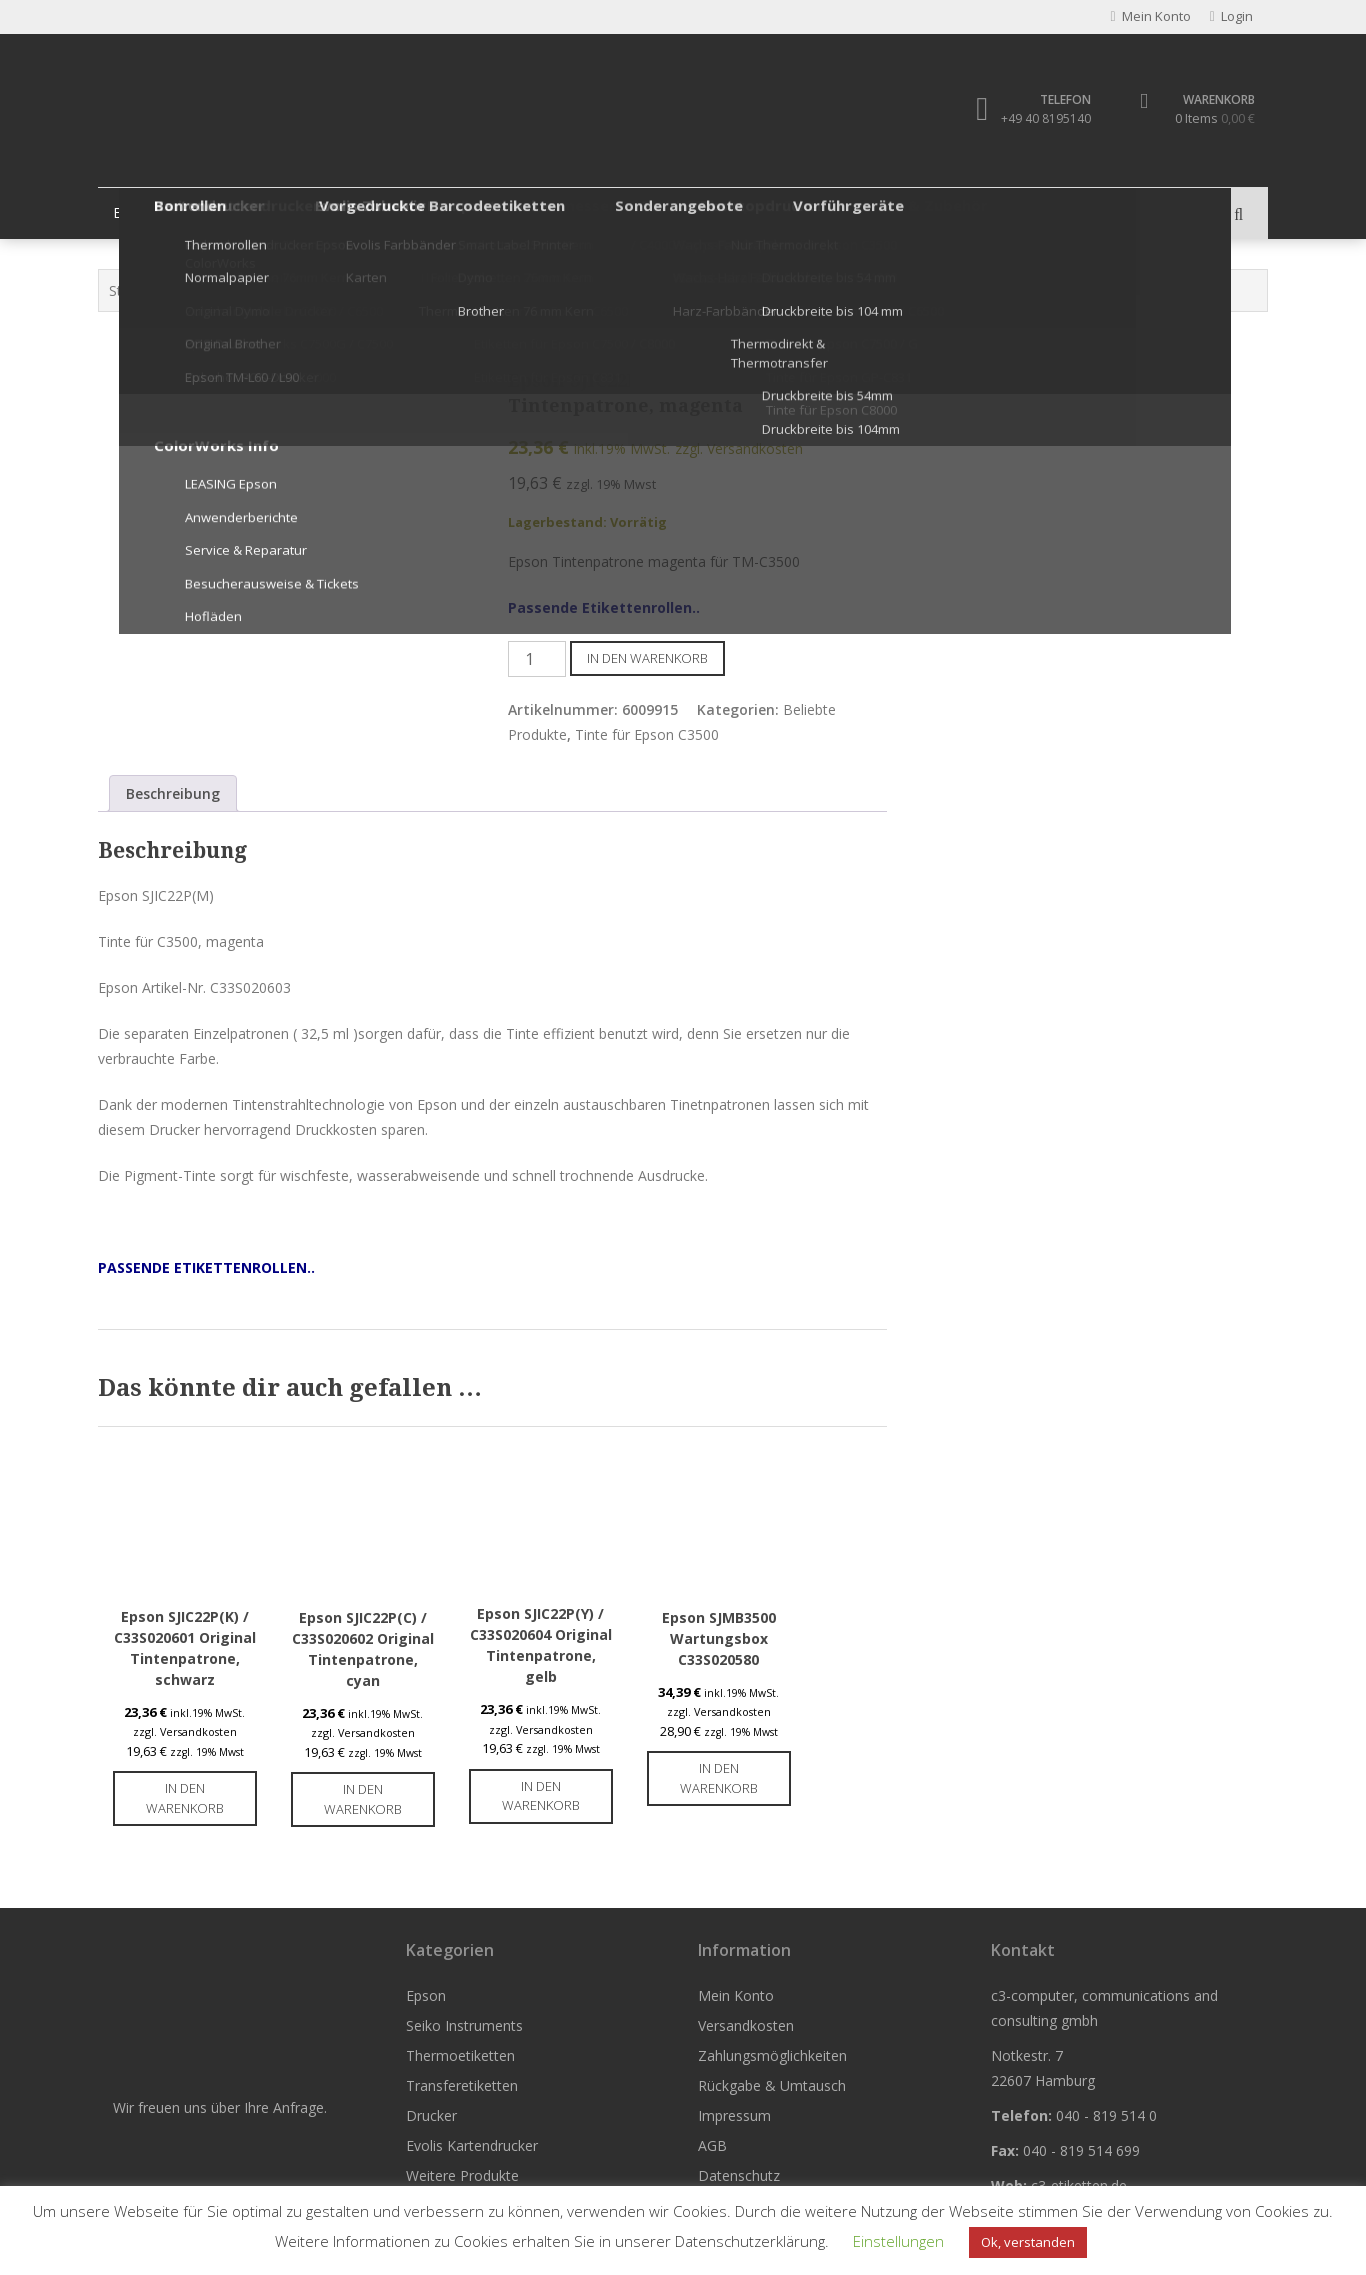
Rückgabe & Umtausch (772, 2087)
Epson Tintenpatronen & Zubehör (346, 291)
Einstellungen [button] (898, 2241)
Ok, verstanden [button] (1028, 2242)
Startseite (140, 291)
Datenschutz (739, 2177)
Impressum (734, 2117)
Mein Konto (736, 1997)
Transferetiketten (560, 213)
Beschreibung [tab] (173, 794)
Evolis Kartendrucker (813, 213)
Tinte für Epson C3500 (540, 291)
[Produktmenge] (537, 660)
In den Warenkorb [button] (185, 1800)
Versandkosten (746, 2027)
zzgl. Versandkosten (739, 450)
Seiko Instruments (256, 213)
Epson (138, 213)
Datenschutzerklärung (750, 2241)
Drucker (681, 213)
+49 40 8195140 (1036, 120)
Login (1226, 17)
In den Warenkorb (647, 659)
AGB (712, 2147)
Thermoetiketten (409, 213)
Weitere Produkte (975, 213)
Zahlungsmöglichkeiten (772, 2057)
